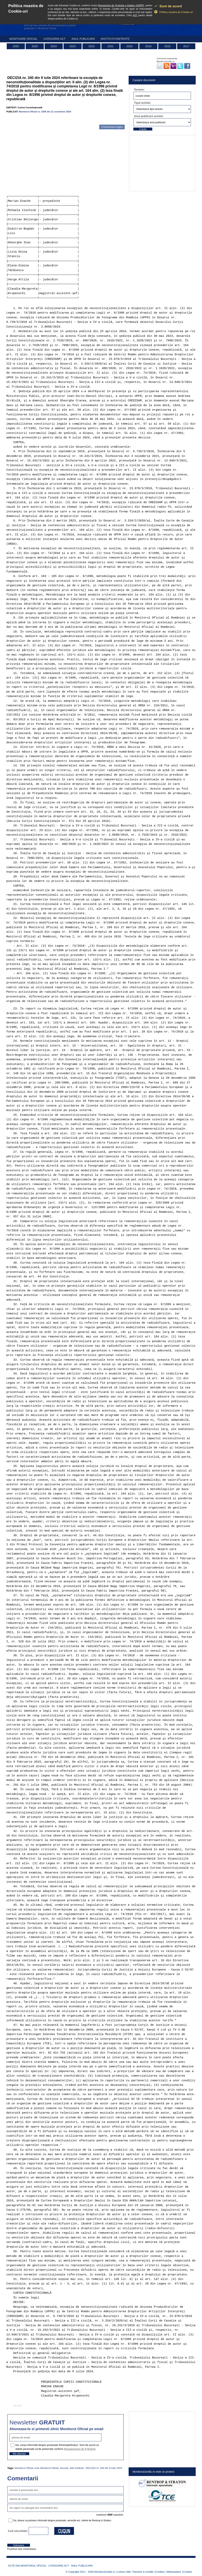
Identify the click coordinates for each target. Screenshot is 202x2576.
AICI (135, 15)
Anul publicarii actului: (149, 116)
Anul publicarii (83, 38)
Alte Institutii (76, 2468)
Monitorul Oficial (24, 2468)
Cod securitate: (18, 2530)
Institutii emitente (115, 38)
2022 (91, 46)
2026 (16, 46)
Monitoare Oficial (23, 38)
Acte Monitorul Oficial (46, 2468)
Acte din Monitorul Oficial (27, 2565)
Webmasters (174, 2571)
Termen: (139, 89)
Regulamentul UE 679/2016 (79, 2448)
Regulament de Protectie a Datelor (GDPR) (121, 5)
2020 (129, 46)
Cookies (160, 2571)
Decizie (64, 2468)
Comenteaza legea (112, 126)
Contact (187, 2571)
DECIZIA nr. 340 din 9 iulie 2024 (103, 2468)
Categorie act (54, 38)
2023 (72, 46)
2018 (167, 46)
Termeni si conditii (143, 2571)
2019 (148, 46)
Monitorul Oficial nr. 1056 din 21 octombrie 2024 (45, 111)
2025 (35, 46)
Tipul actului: (142, 102)
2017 (186, 46)
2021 (110, 46)
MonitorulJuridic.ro (104, 2571)
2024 (53, 46)
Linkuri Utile (124, 2571)
